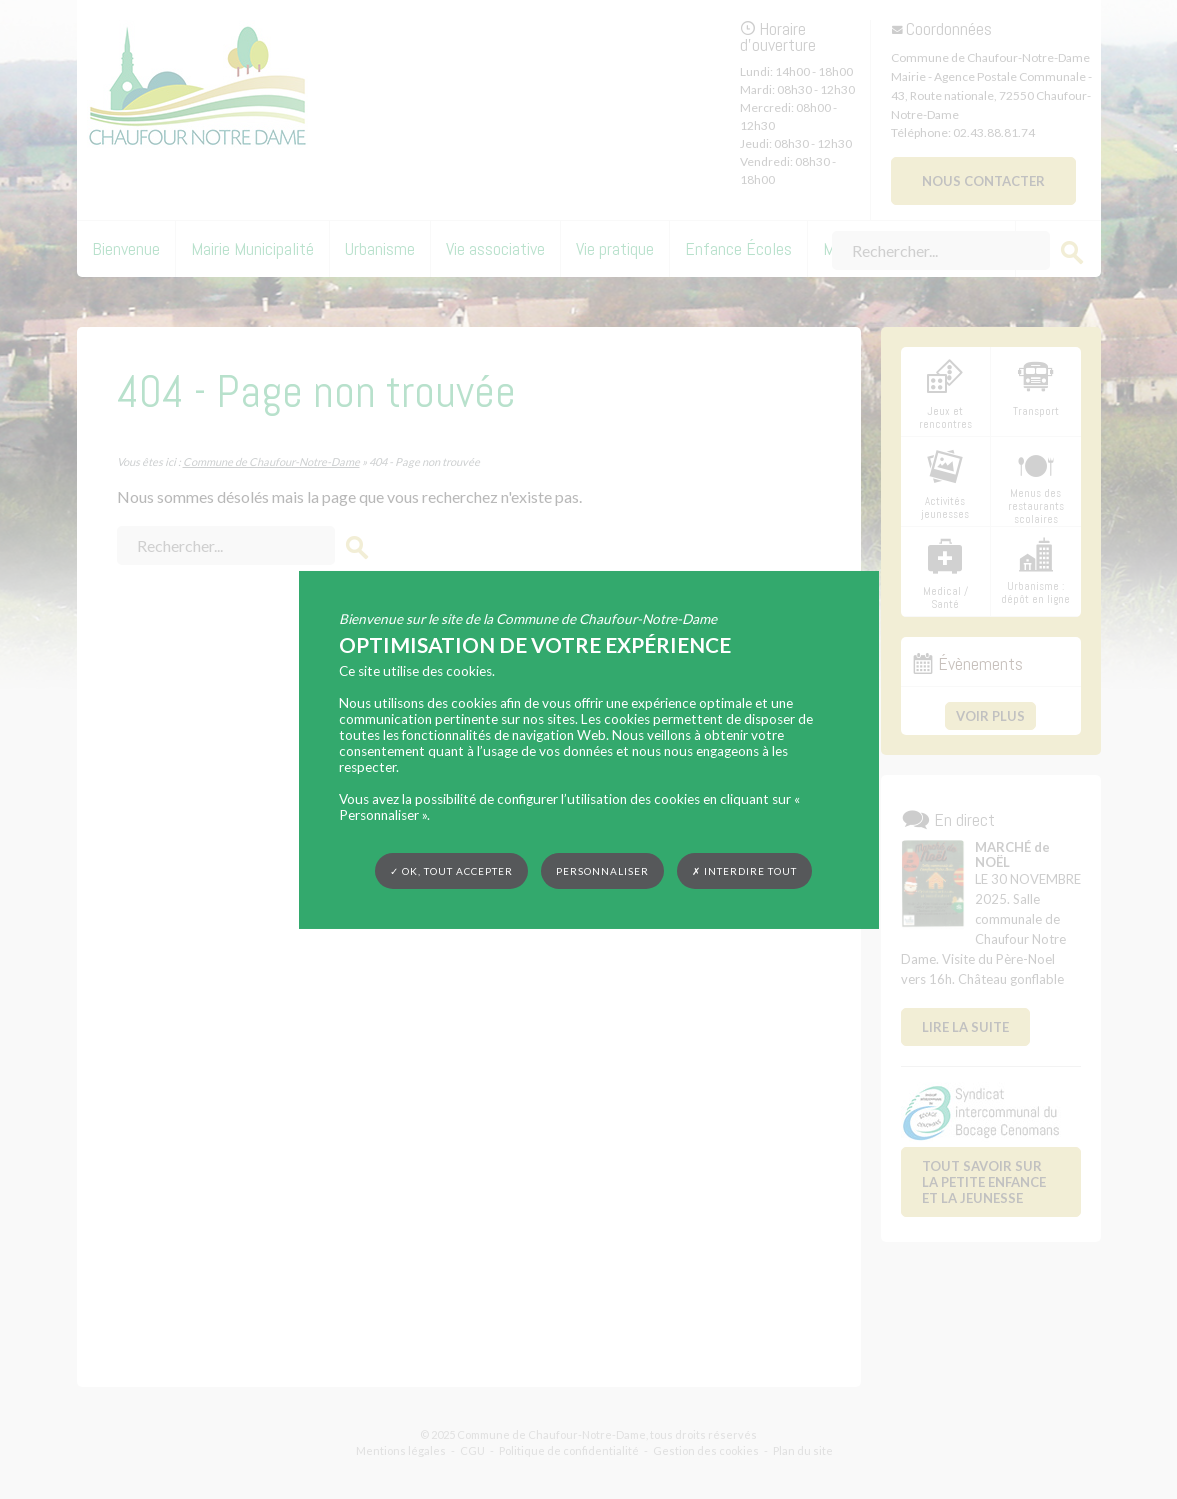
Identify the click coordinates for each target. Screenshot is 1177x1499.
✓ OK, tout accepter (451, 870)
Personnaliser (602, 870)
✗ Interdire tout (744, 871)
